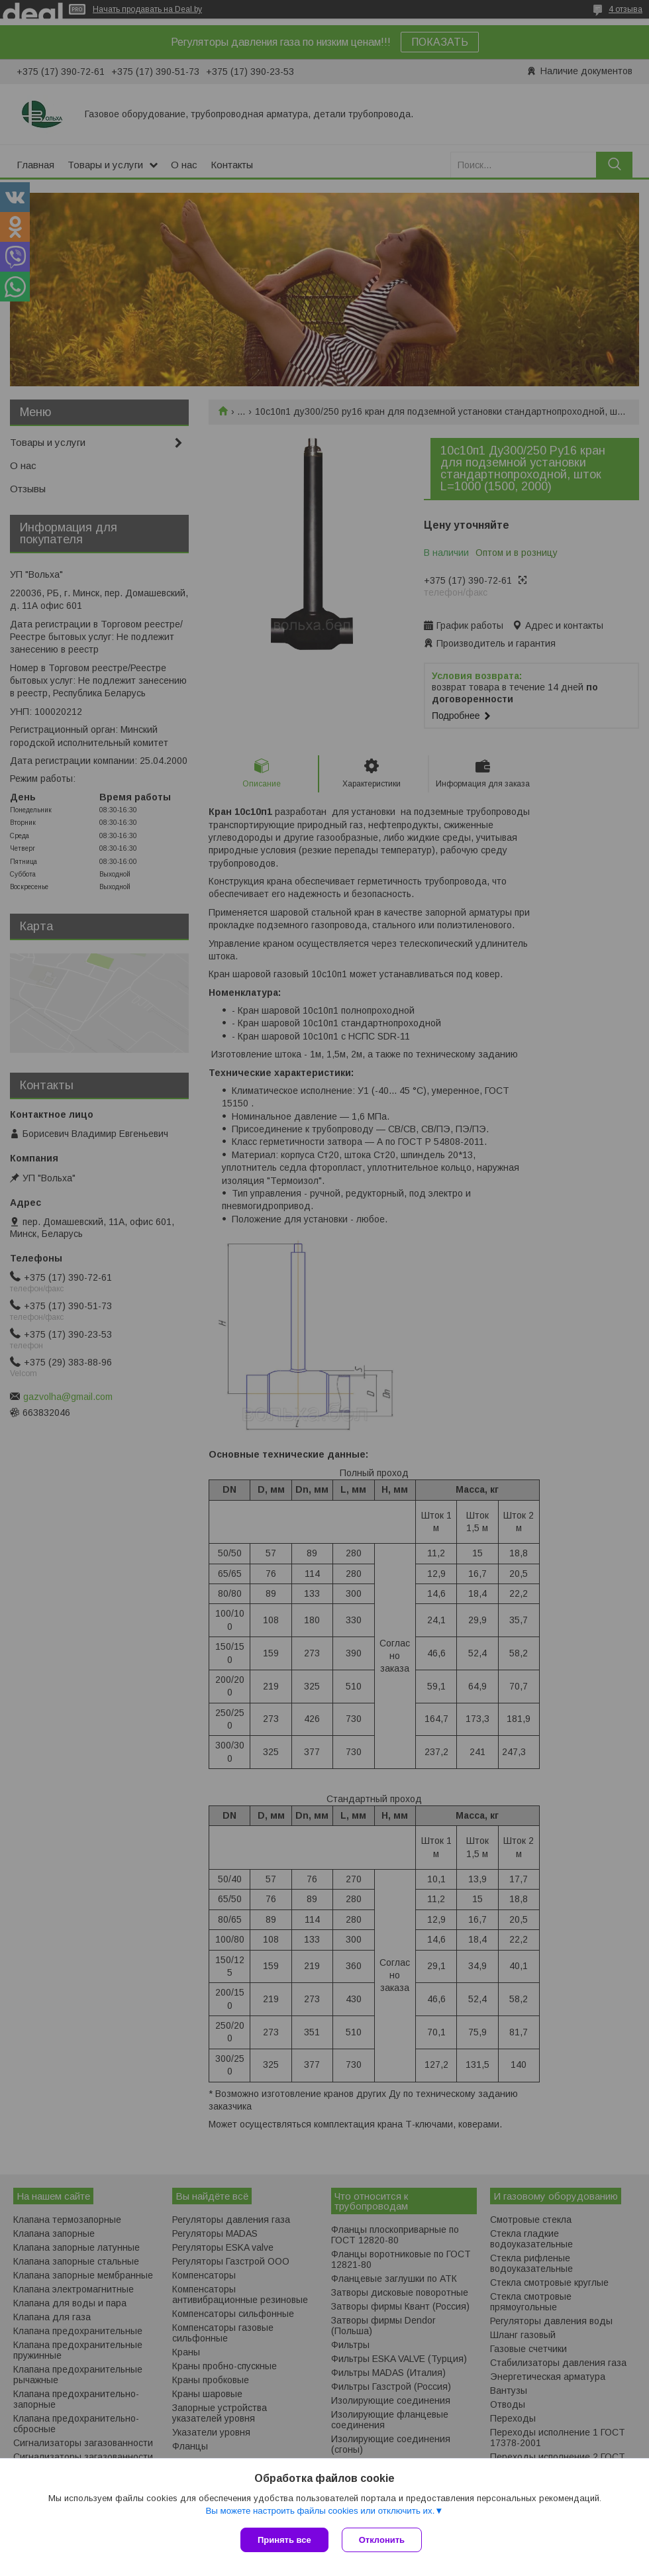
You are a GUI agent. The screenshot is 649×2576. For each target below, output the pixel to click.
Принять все (284, 2540)
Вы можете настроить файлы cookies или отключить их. (319, 2511)
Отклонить (382, 2540)
